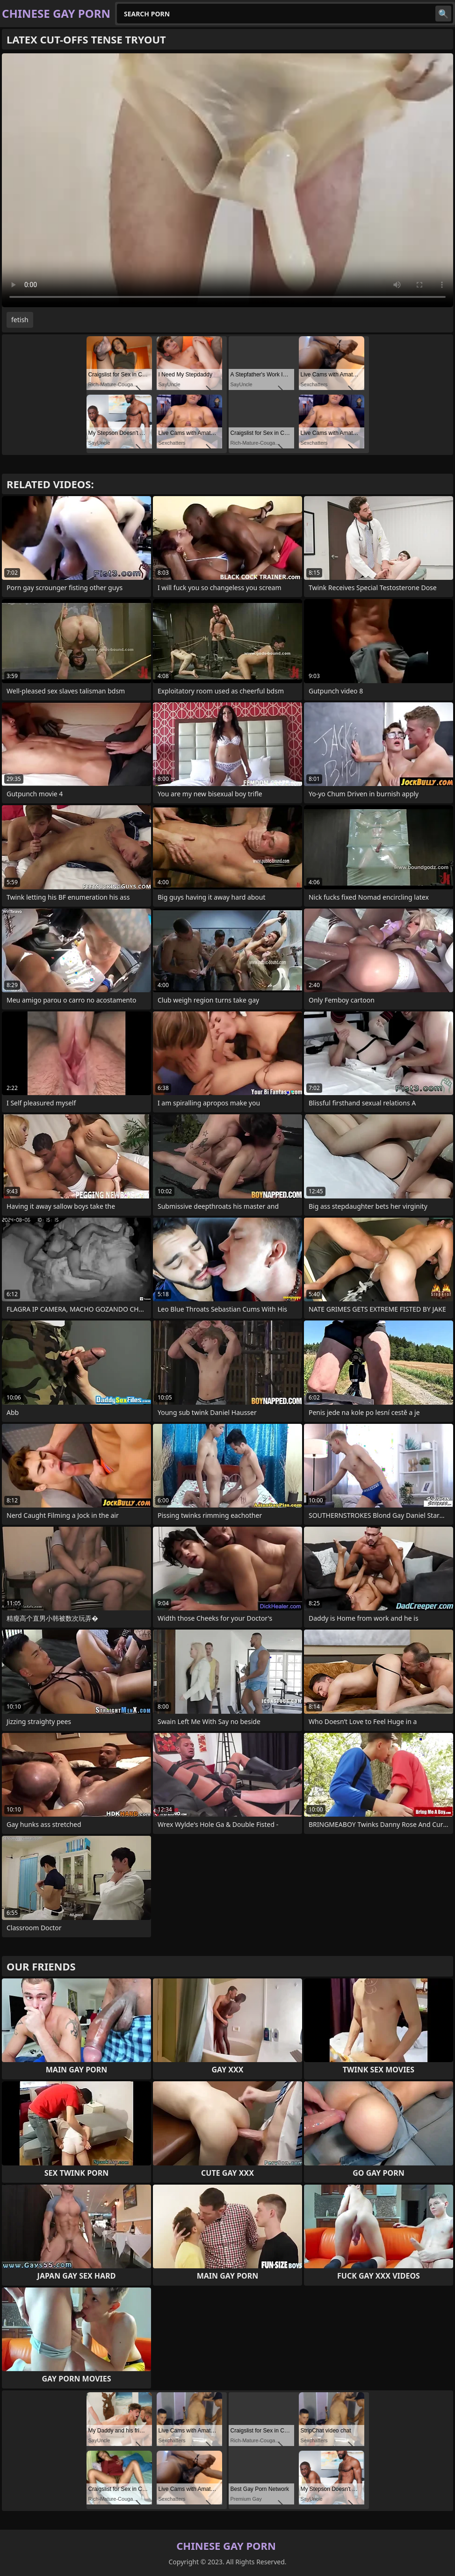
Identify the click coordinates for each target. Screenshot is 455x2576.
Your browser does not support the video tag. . (227, 180)
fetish (20, 319)
